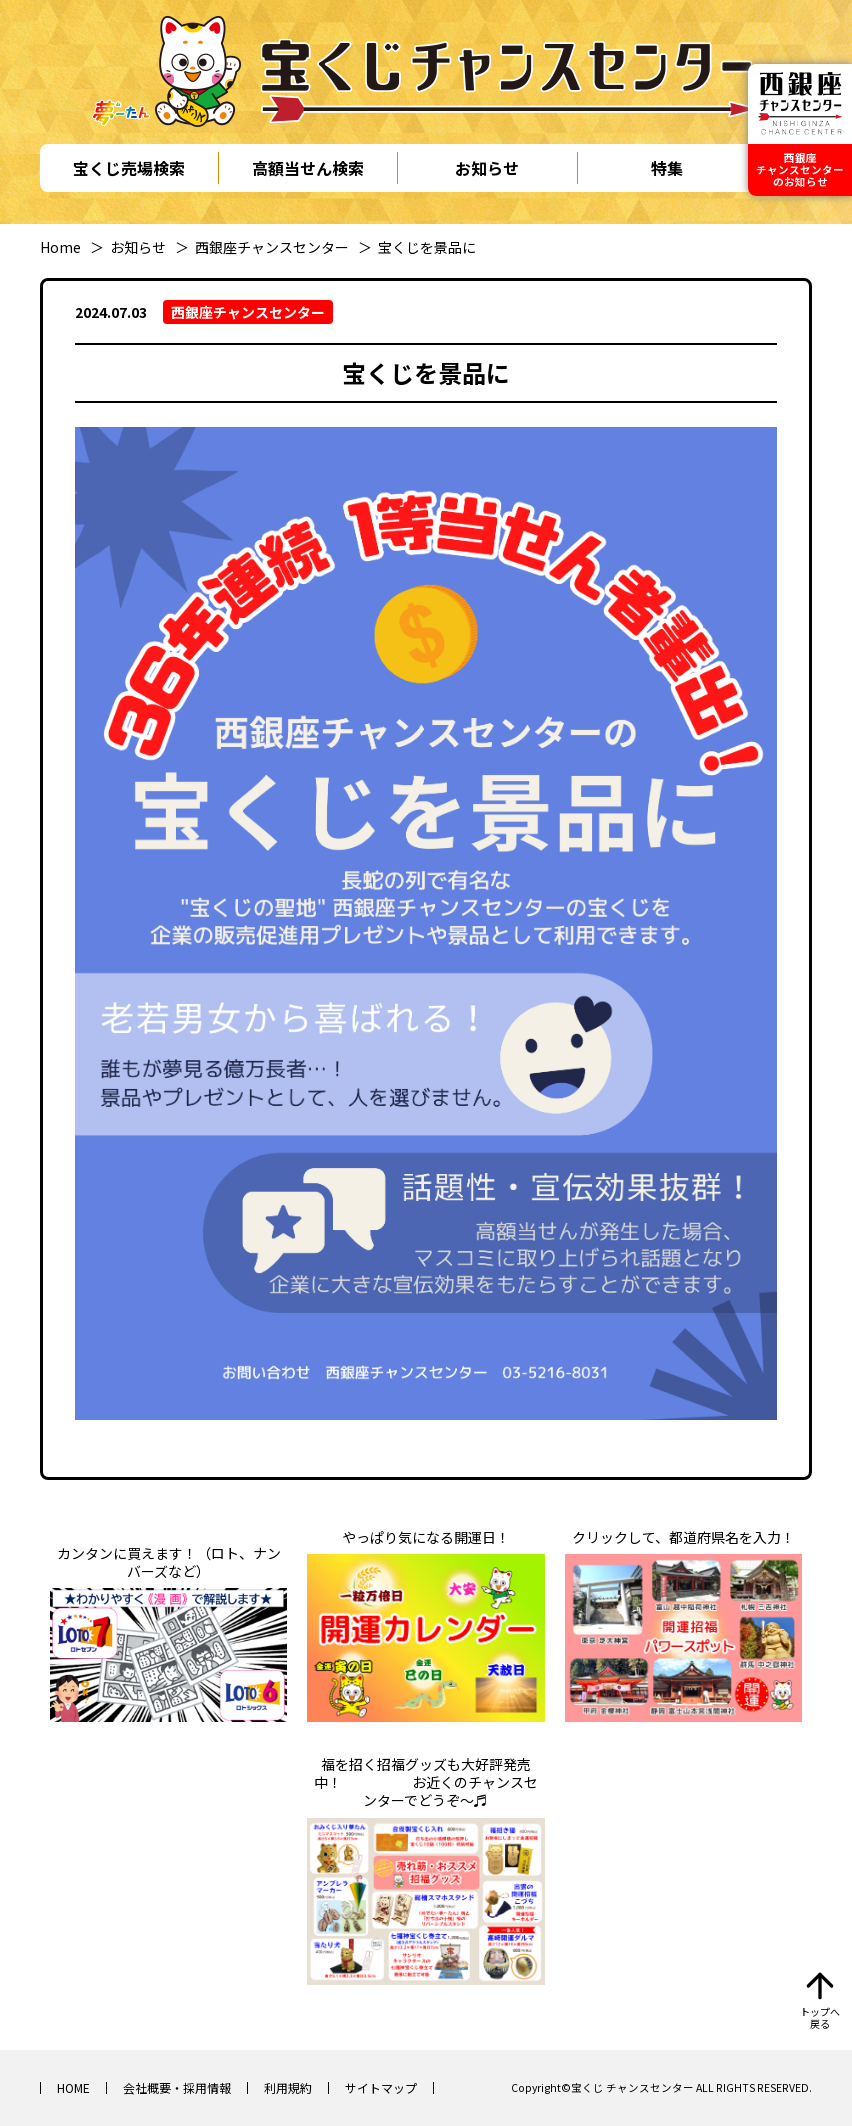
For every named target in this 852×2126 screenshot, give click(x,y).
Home (60, 247)
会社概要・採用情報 (177, 2087)
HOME (73, 2087)
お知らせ (487, 168)
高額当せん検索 (308, 168)
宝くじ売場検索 (129, 168)
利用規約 (288, 2087)
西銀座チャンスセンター (272, 247)
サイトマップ (381, 2087)
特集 (667, 168)
